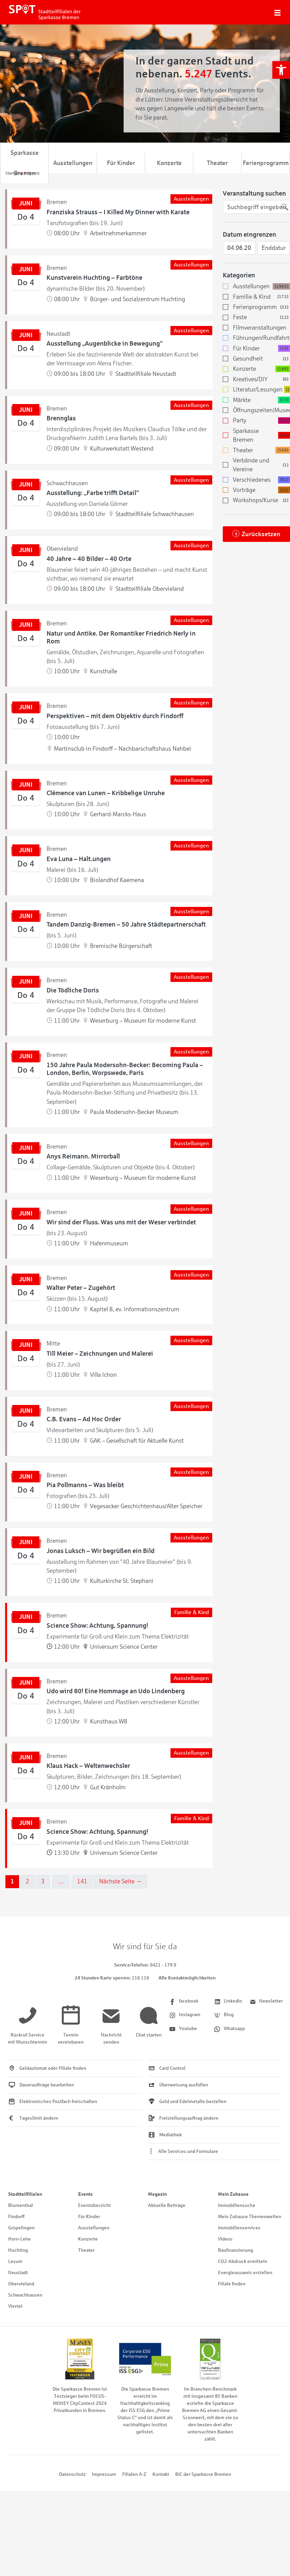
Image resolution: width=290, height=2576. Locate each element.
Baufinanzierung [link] (235, 2250)
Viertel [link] (15, 2306)
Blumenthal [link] (20, 2205)
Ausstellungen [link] (72, 163)
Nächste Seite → (120, 1881)
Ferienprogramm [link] (266, 163)
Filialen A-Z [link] (134, 2474)
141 (82, 1881)
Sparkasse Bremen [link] (25, 163)
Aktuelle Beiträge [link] (166, 2205)
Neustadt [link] (18, 2272)
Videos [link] (225, 2239)
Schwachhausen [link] (25, 2295)
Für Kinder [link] (121, 163)
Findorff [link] (16, 2216)
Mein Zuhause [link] (233, 2194)
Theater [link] (217, 163)
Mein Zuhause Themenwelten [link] (249, 2216)
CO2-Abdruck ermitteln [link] (242, 2261)
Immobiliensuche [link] (236, 2205)
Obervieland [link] (21, 2283)
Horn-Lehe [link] (19, 2239)
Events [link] (85, 2194)
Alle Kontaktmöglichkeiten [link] (187, 1977)
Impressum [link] (104, 2474)
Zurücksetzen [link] (261, 534)
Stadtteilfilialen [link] (25, 2194)
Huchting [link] (18, 2250)
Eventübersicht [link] (94, 2205)
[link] (281, 70)
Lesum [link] (15, 2261)
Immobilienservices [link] (239, 2227)
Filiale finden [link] (232, 2283)
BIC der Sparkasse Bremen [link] (203, 2474)
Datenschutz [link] (72, 2474)
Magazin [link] (157, 2194)
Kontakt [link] (160, 2474)
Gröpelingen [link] (21, 2227)
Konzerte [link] (169, 163)
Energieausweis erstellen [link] (245, 2272)
